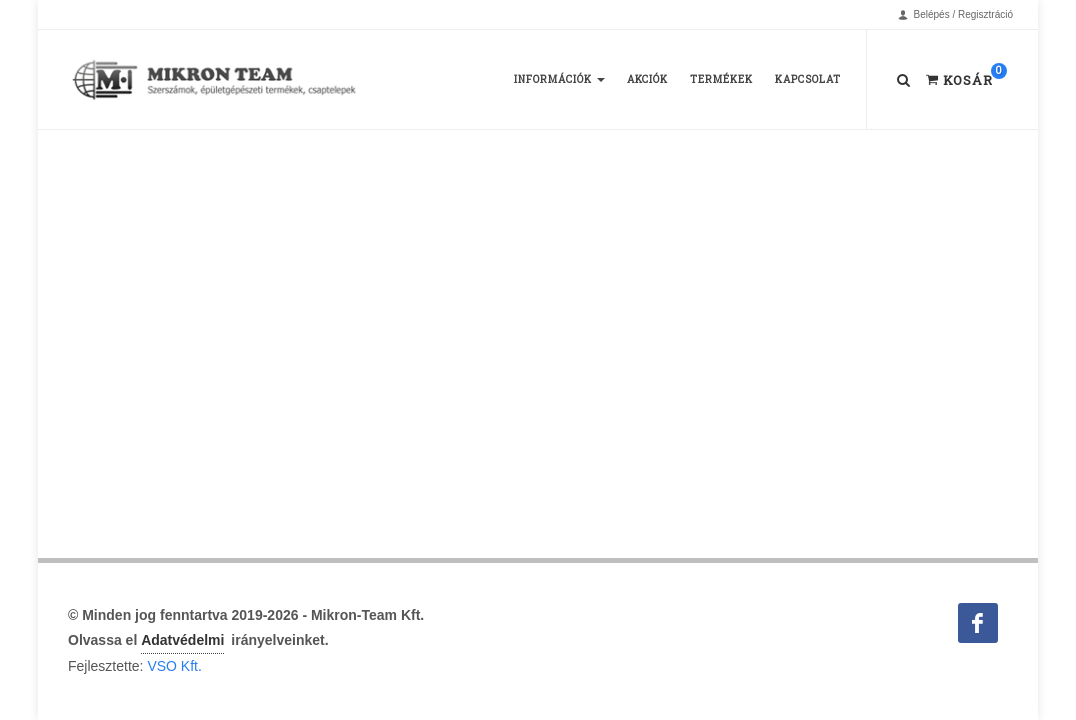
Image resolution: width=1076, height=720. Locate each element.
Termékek (721, 79)
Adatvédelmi (182, 640)
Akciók (647, 79)
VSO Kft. (174, 666)
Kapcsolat (808, 79)
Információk (559, 79)
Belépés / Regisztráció (955, 15)
